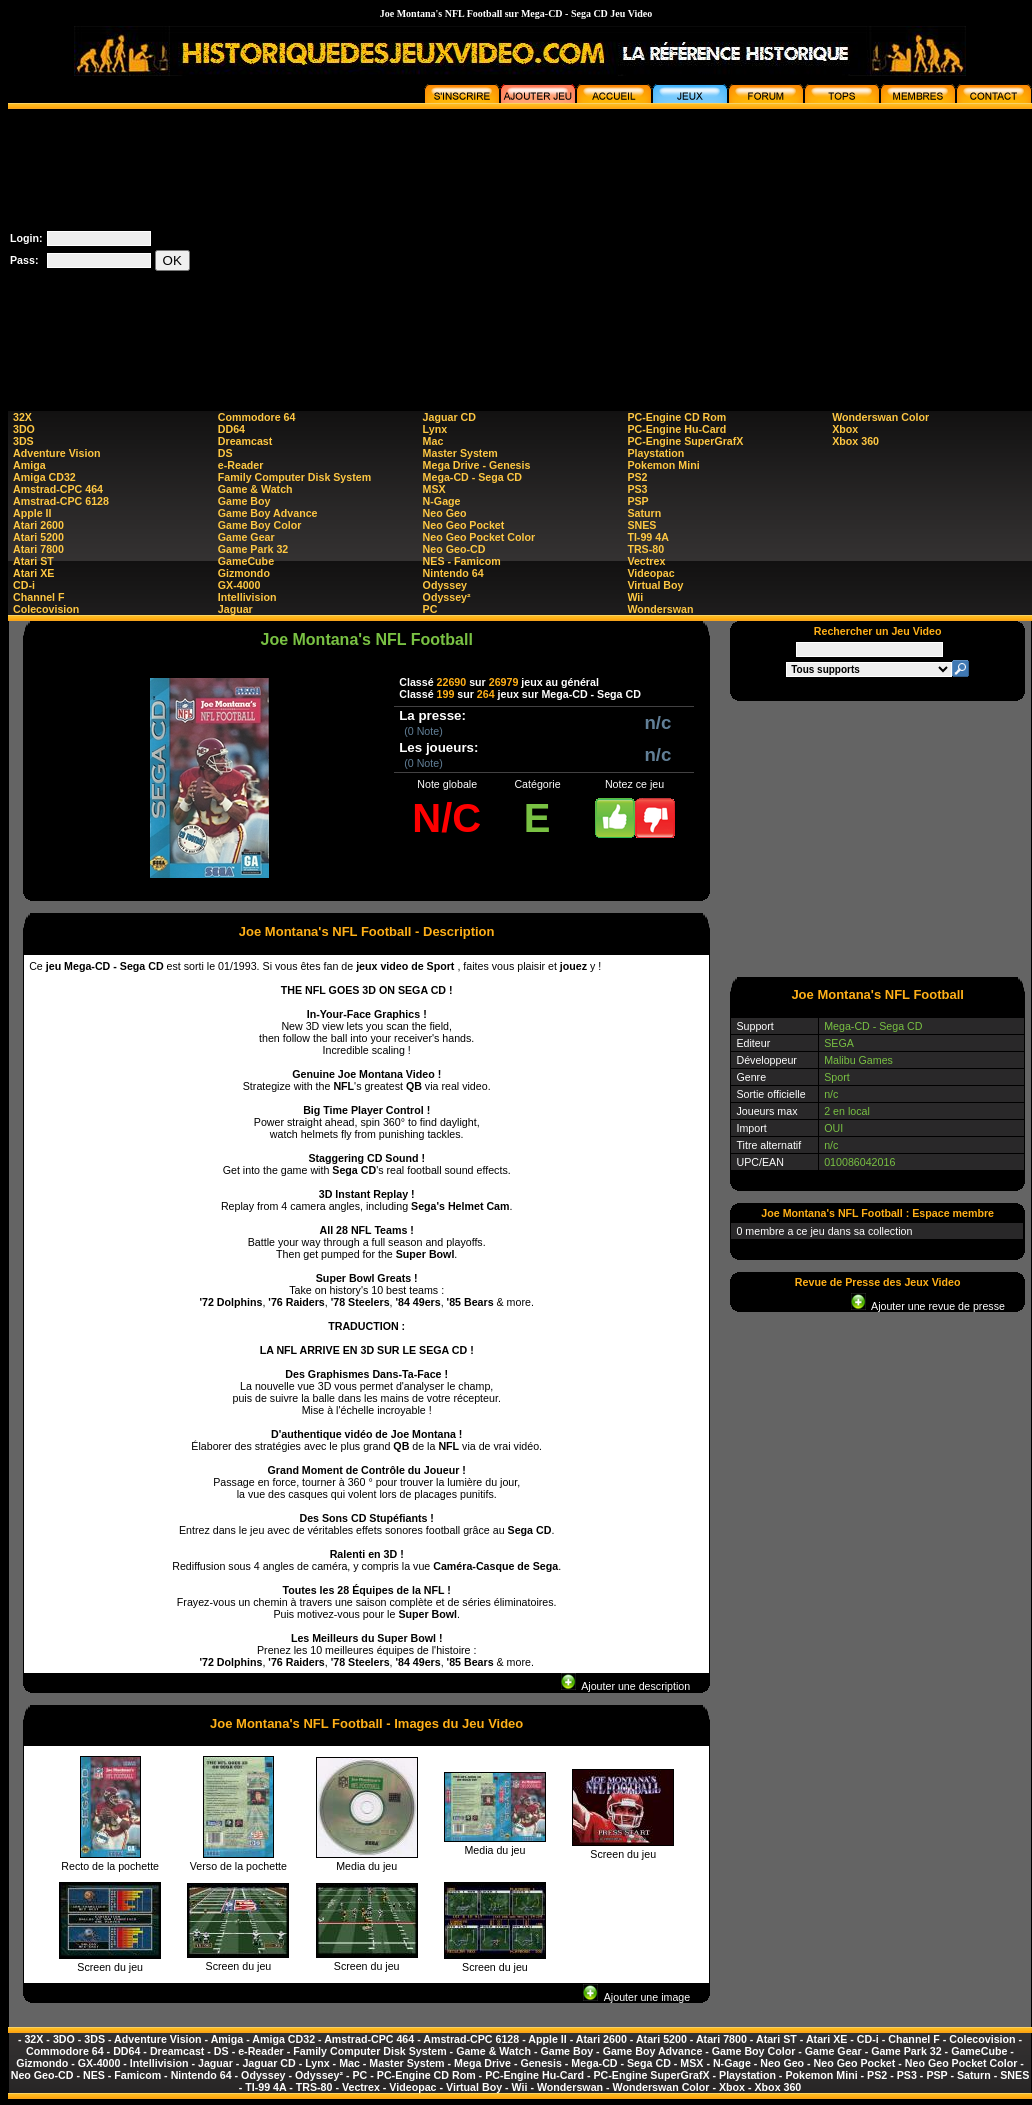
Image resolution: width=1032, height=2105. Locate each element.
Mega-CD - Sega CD (472, 477)
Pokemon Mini (663, 465)
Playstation (655, 453)
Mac (433, 441)
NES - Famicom (462, 561)
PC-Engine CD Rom (676, 417)
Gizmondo (244, 573)
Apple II (32, 513)
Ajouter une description (625, 1686)
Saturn (644, 513)
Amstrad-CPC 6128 (61, 501)
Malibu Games (858, 1060)
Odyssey (445, 585)
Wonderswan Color (880, 417)
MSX (434, 489)
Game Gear (246, 537)
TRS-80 (645, 549)
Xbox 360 (855, 441)
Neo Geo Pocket (464, 525)
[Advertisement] (758, 249)
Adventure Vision (56, 453)
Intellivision (247, 597)
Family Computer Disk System (294, 477)
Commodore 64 (257, 417)
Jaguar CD (449, 417)
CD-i (24, 585)
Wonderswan (660, 609)
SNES (641, 525)
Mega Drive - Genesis (477, 465)
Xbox (845, 429)
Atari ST (33, 561)
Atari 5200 (38, 537)
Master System (460, 453)
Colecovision (46, 609)
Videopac (650, 573)
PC (430, 609)
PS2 (637, 477)
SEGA (839, 1043)
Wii (635, 597)
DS (225, 453)
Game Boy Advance (268, 513)
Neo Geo (445, 513)
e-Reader (241, 465)
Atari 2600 (38, 525)
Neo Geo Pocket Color (479, 537)
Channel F (39, 597)
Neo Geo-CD (454, 549)
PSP (637, 501)
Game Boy (244, 501)
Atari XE (33, 573)
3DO (24, 429)
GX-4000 (239, 585)
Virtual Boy (655, 585)
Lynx (435, 429)
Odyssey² (447, 597)
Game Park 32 (253, 549)
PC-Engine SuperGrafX (685, 441)
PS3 (637, 489)
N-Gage (442, 501)
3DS (23, 441)
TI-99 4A (647, 537)
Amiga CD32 (44, 477)
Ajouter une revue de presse (928, 1306)
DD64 (231, 429)
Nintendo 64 (453, 573)
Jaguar (235, 609)
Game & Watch (255, 489)
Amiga (29, 465)
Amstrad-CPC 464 (58, 489)
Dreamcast (245, 441)
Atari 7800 (38, 549)
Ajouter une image (636, 1997)
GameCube (246, 561)
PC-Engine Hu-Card (676, 429)
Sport (836, 1077)
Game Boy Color (260, 525)
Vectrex (646, 561)
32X (22, 417)
